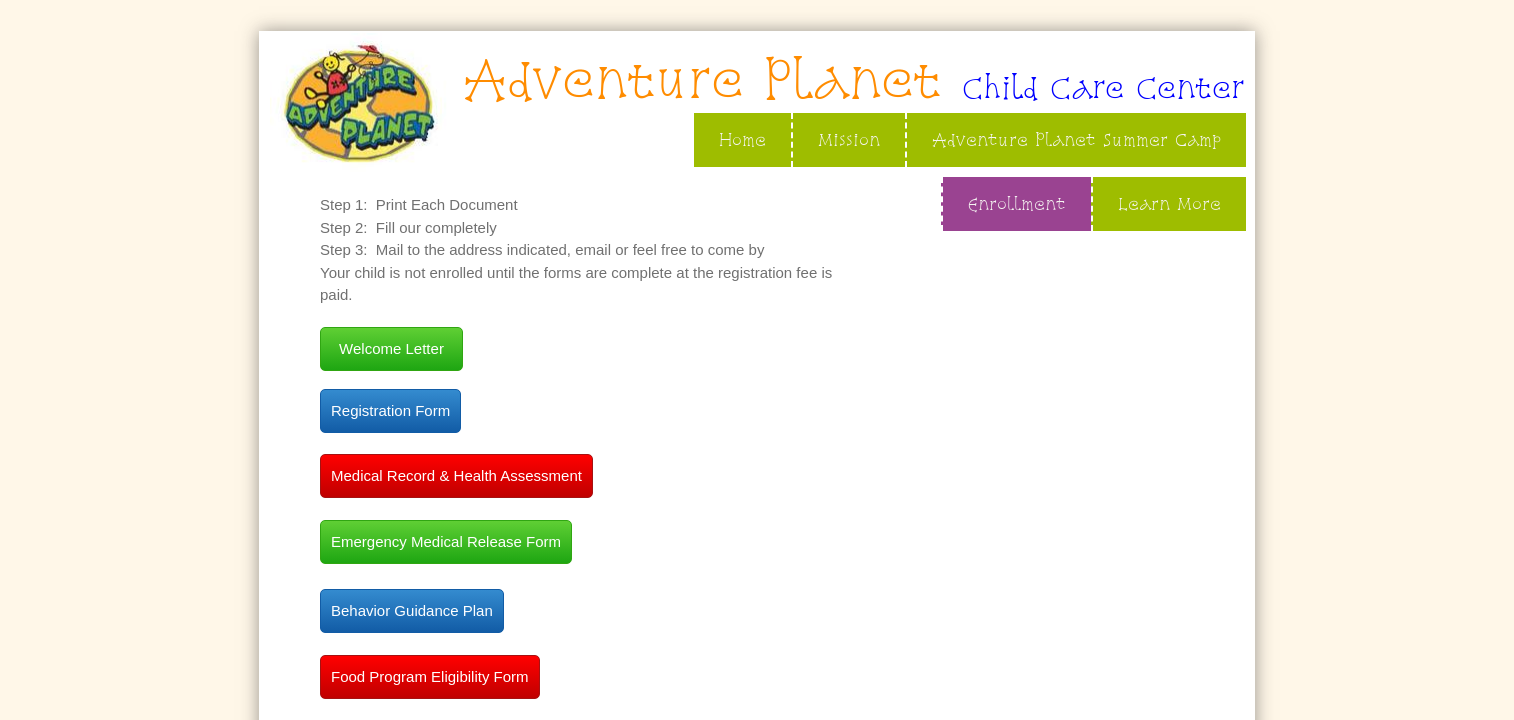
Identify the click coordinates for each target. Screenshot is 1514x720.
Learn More (1169, 203)
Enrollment (1017, 203)
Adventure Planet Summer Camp (1076, 139)
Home (742, 139)
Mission (849, 139)
